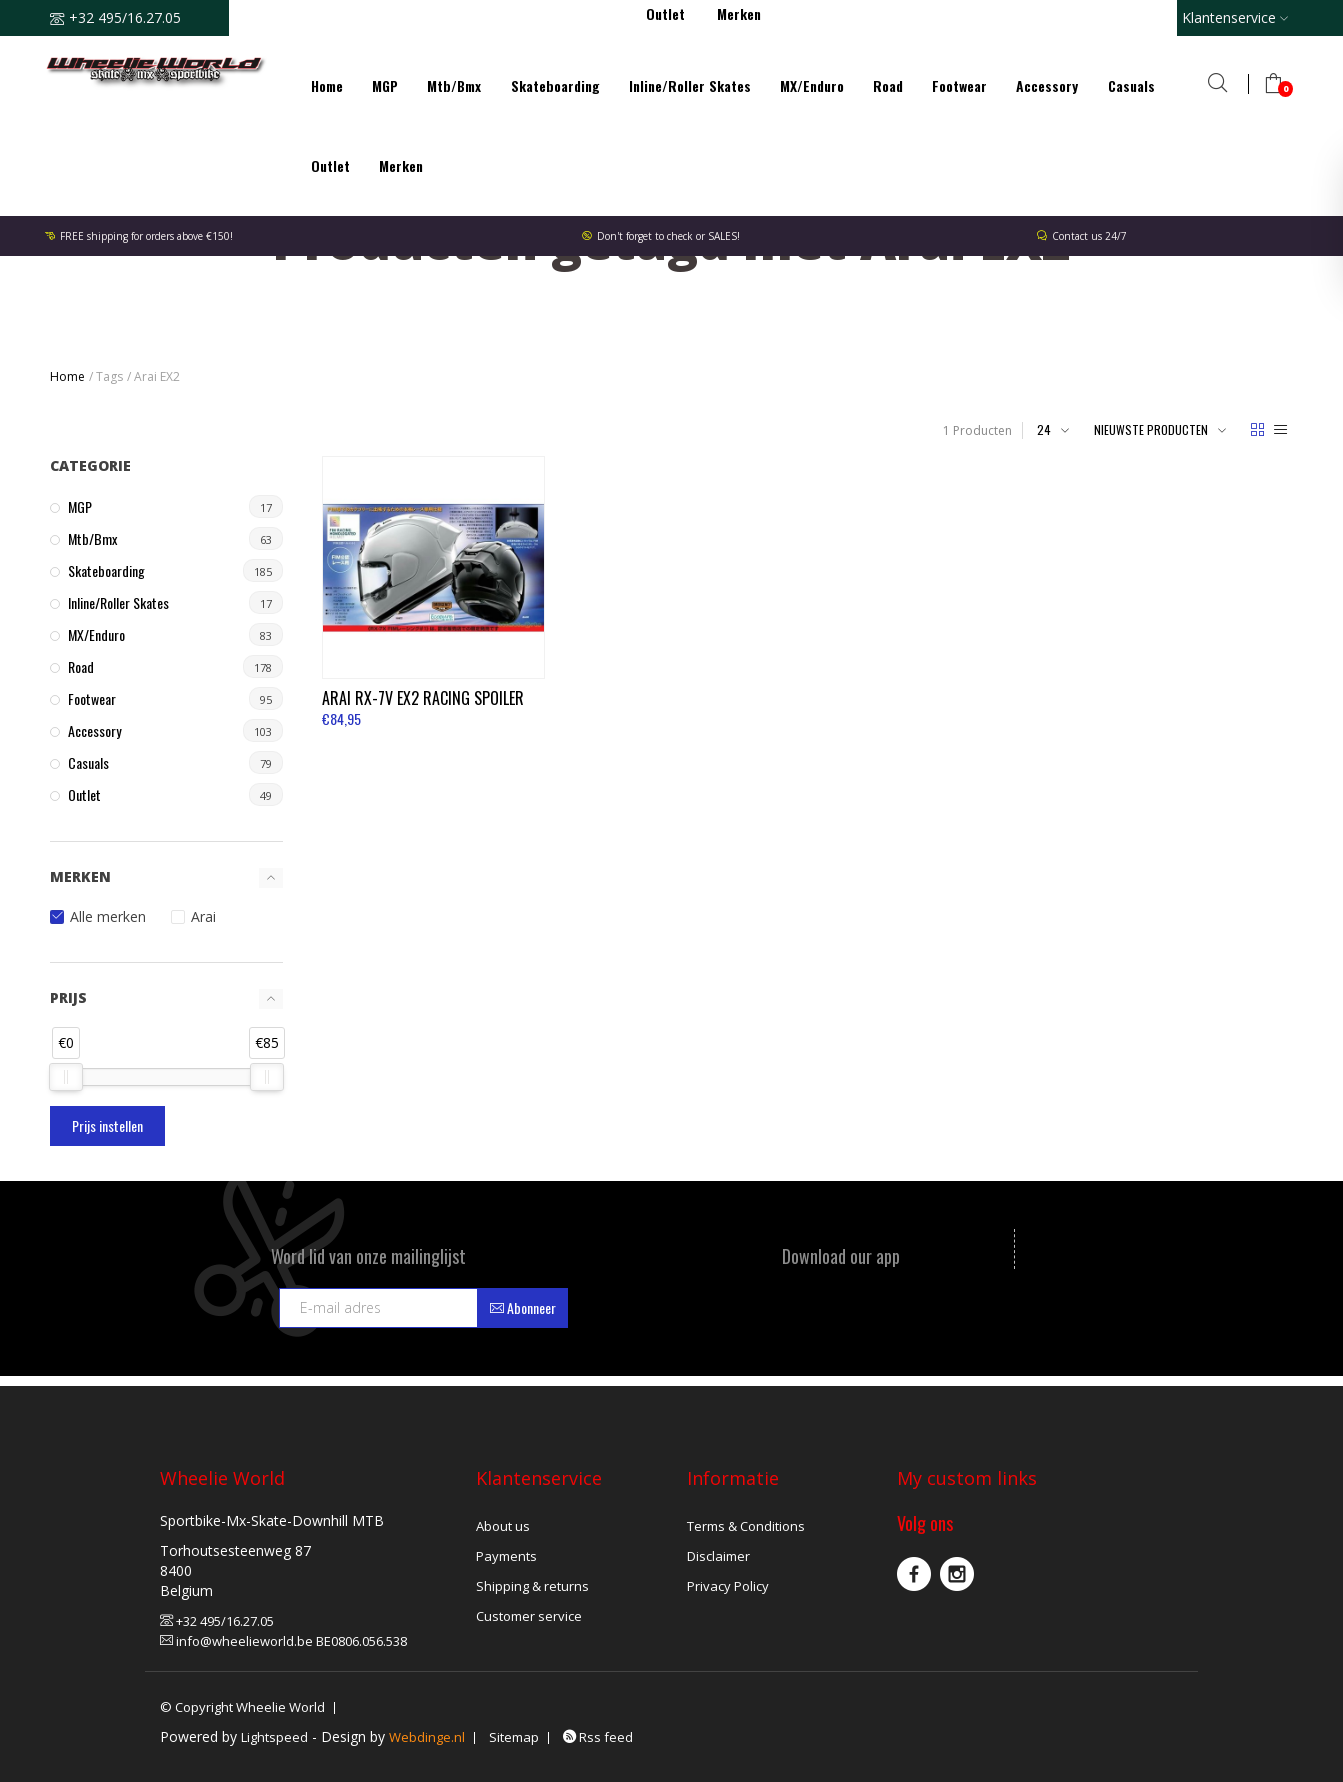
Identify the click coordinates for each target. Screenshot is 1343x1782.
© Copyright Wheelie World (242, 1707)
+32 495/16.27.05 (217, 1621)
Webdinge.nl (427, 1737)
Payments (506, 1556)
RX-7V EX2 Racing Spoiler (424, 694)
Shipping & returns (532, 1586)
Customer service (529, 1616)
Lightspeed (274, 1737)
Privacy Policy (728, 1586)
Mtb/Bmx (454, 85)
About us (503, 1526)
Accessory (1047, 85)
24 (1044, 429)
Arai (203, 916)
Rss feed (598, 1737)
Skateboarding (555, 85)
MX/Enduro (812, 85)
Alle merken (108, 916)
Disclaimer (718, 1556)
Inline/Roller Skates (690, 85)
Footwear (959, 85)
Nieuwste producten (1151, 429)
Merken (401, 165)
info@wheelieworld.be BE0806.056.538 (283, 1641)
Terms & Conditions (746, 1526)
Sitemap (514, 1737)
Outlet (330, 165)
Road (888, 85)
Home (327, 85)
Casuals (1131, 85)
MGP (385, 85)
